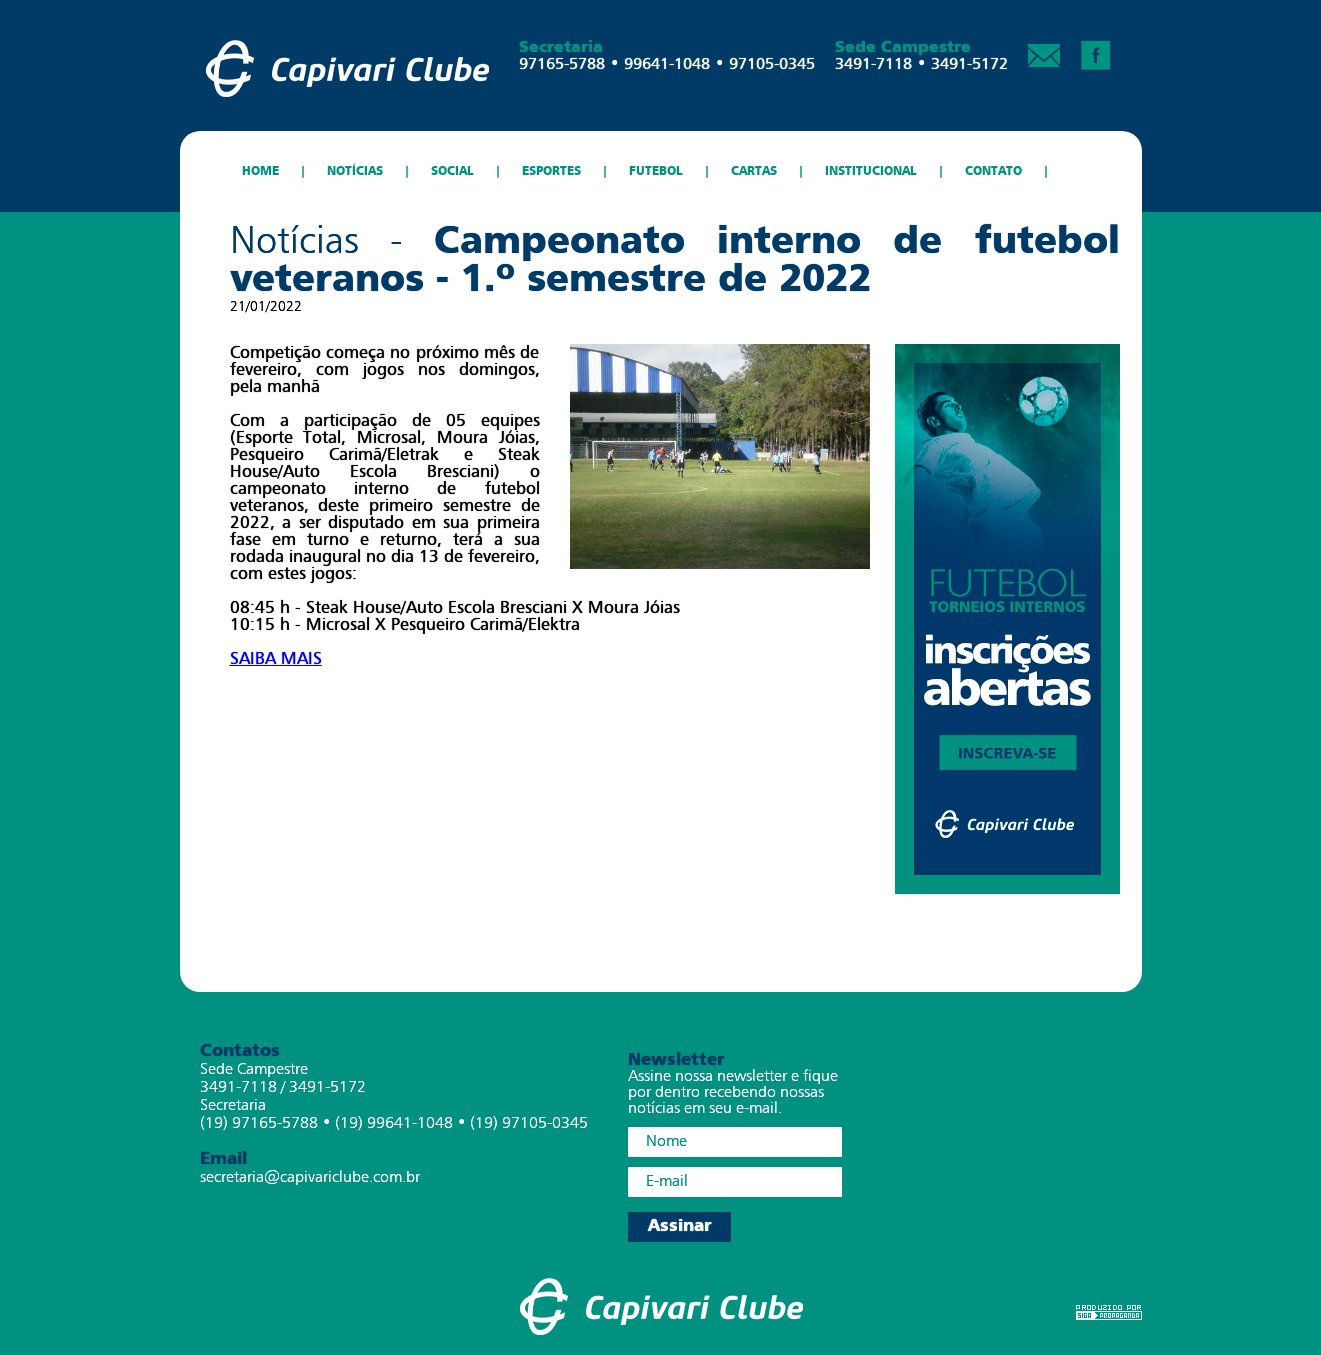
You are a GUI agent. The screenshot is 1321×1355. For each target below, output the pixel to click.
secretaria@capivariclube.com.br (310, 1178)
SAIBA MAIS (276, 658)
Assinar (679, 1226)
